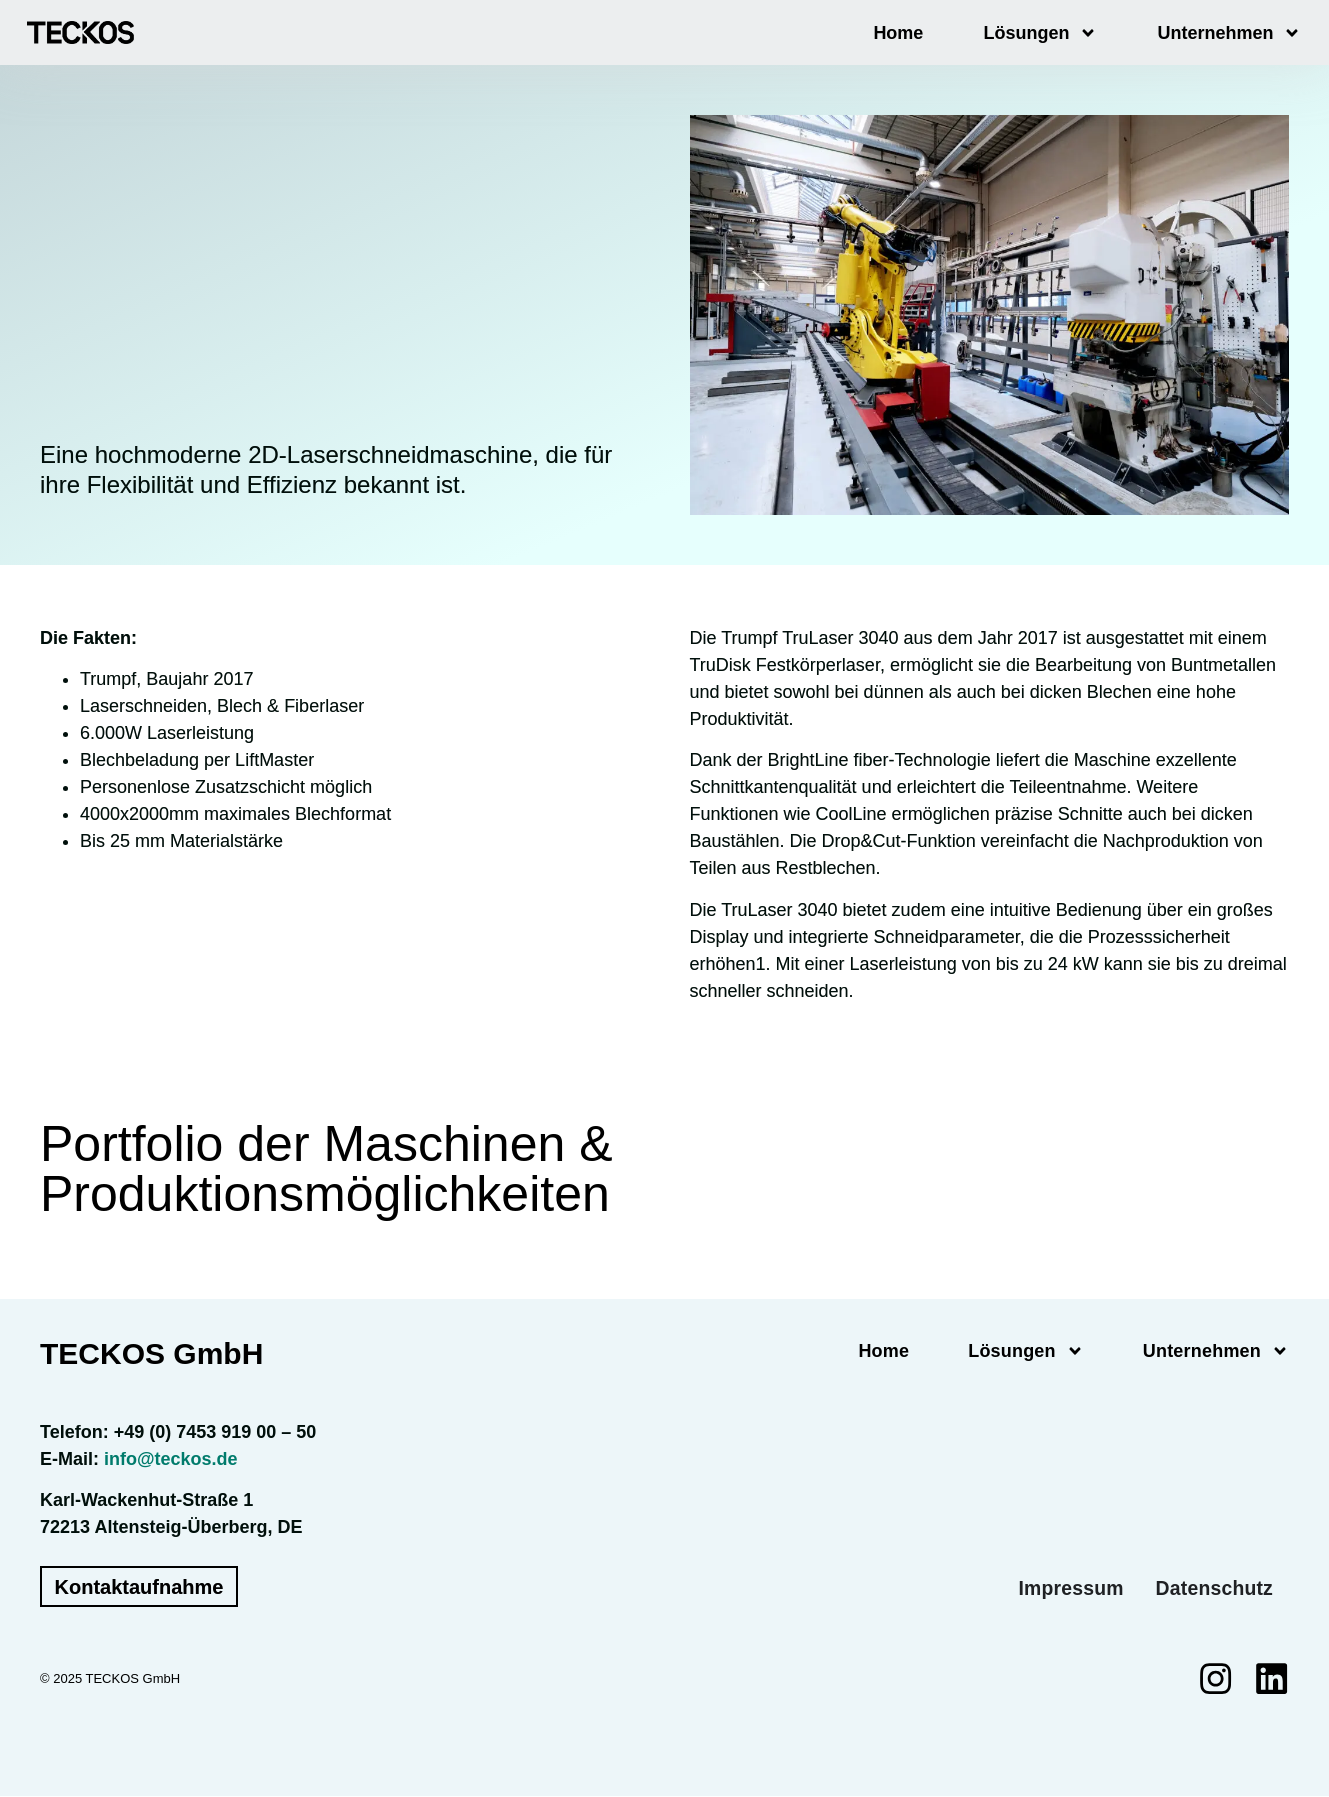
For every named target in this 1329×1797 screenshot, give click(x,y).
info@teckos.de (171, 1459)
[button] (44, 1753)
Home (898, 33)
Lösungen (1040, 33)
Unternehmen (1229, 33)
